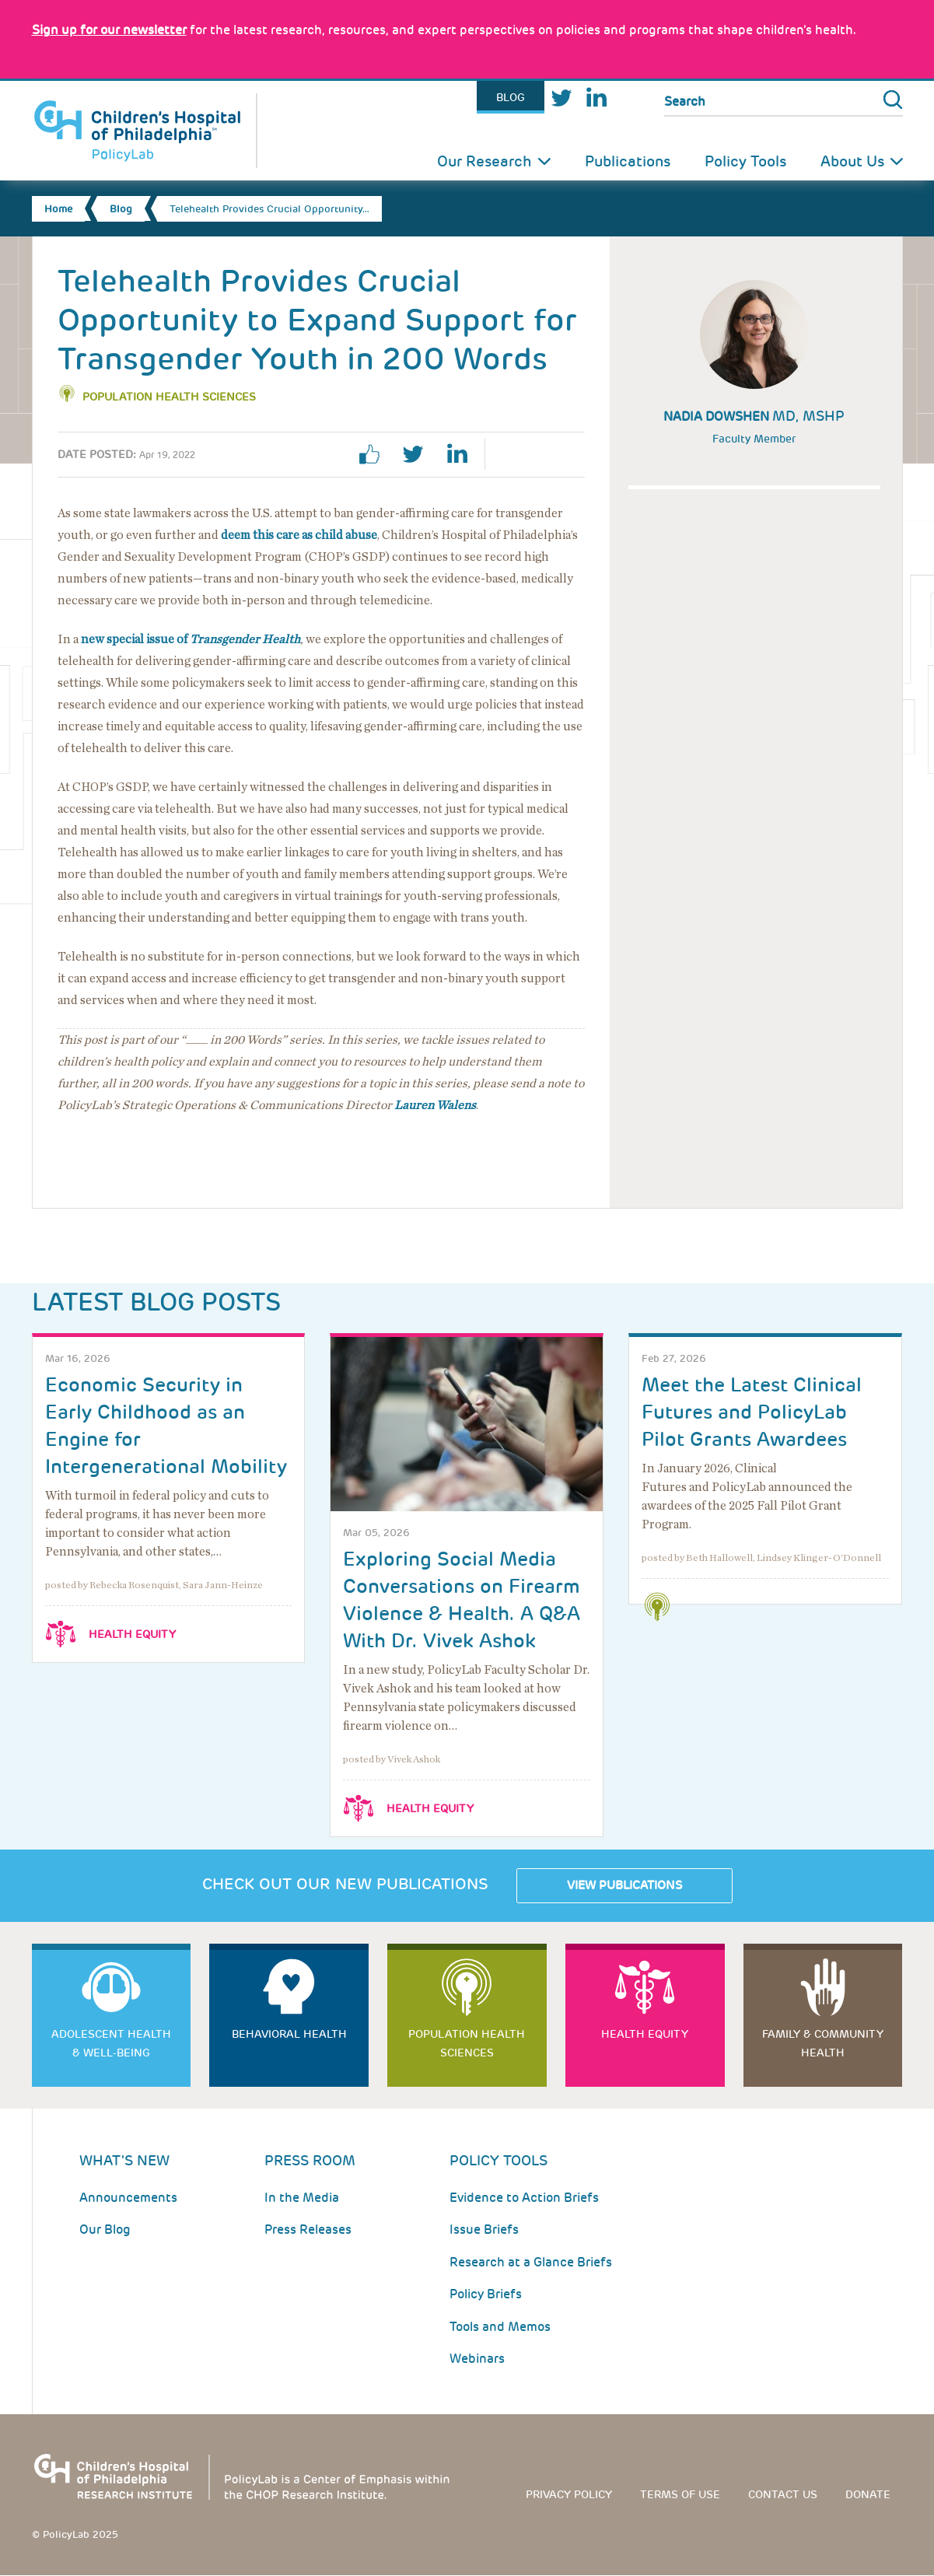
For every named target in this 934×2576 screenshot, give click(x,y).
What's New (124, 2160)
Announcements (128, 2197)
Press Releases (308, 2229)
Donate (867, 2494)
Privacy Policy (569, 2494)
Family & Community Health (822, 2043)
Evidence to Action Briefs (524, 2197)
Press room (309, 2160)
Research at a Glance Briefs (531, 2262)
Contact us (782, 2494)
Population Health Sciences (169, 397)
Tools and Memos (500, 2327)
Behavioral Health (289, 2034)
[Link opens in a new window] (109, 30)
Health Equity (132, 1634)
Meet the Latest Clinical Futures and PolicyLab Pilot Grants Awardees (752, 1412)
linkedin (462, 454)
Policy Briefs (486, 2294)
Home (58, 208)
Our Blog (105, 2229)
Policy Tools (745, 161)
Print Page (519, 454)
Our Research (484, 161)
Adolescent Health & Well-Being (111, 2043)
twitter (419, 454)
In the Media (301, 2197)
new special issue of (190, 639)
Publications (627, 161)
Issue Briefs (484, 2229)
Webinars (477, 2358)
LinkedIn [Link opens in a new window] (596, 97)
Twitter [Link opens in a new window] (561, 97)
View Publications (624, 1885)
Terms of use (680, 2494)
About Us (852, 161)
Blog (510, 97)
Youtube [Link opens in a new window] (630, 97)
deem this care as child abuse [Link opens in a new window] (299, 535)
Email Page (563, 454)
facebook (375, 454)
